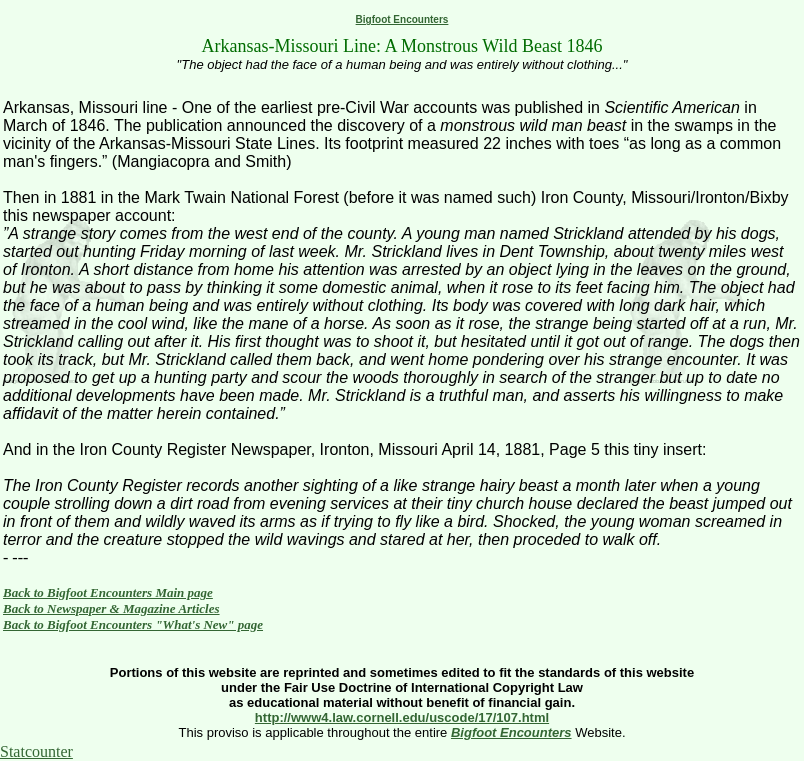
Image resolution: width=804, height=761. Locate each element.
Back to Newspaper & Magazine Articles (111, 608)
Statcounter (36, 751)
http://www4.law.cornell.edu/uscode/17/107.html (402, 717)
